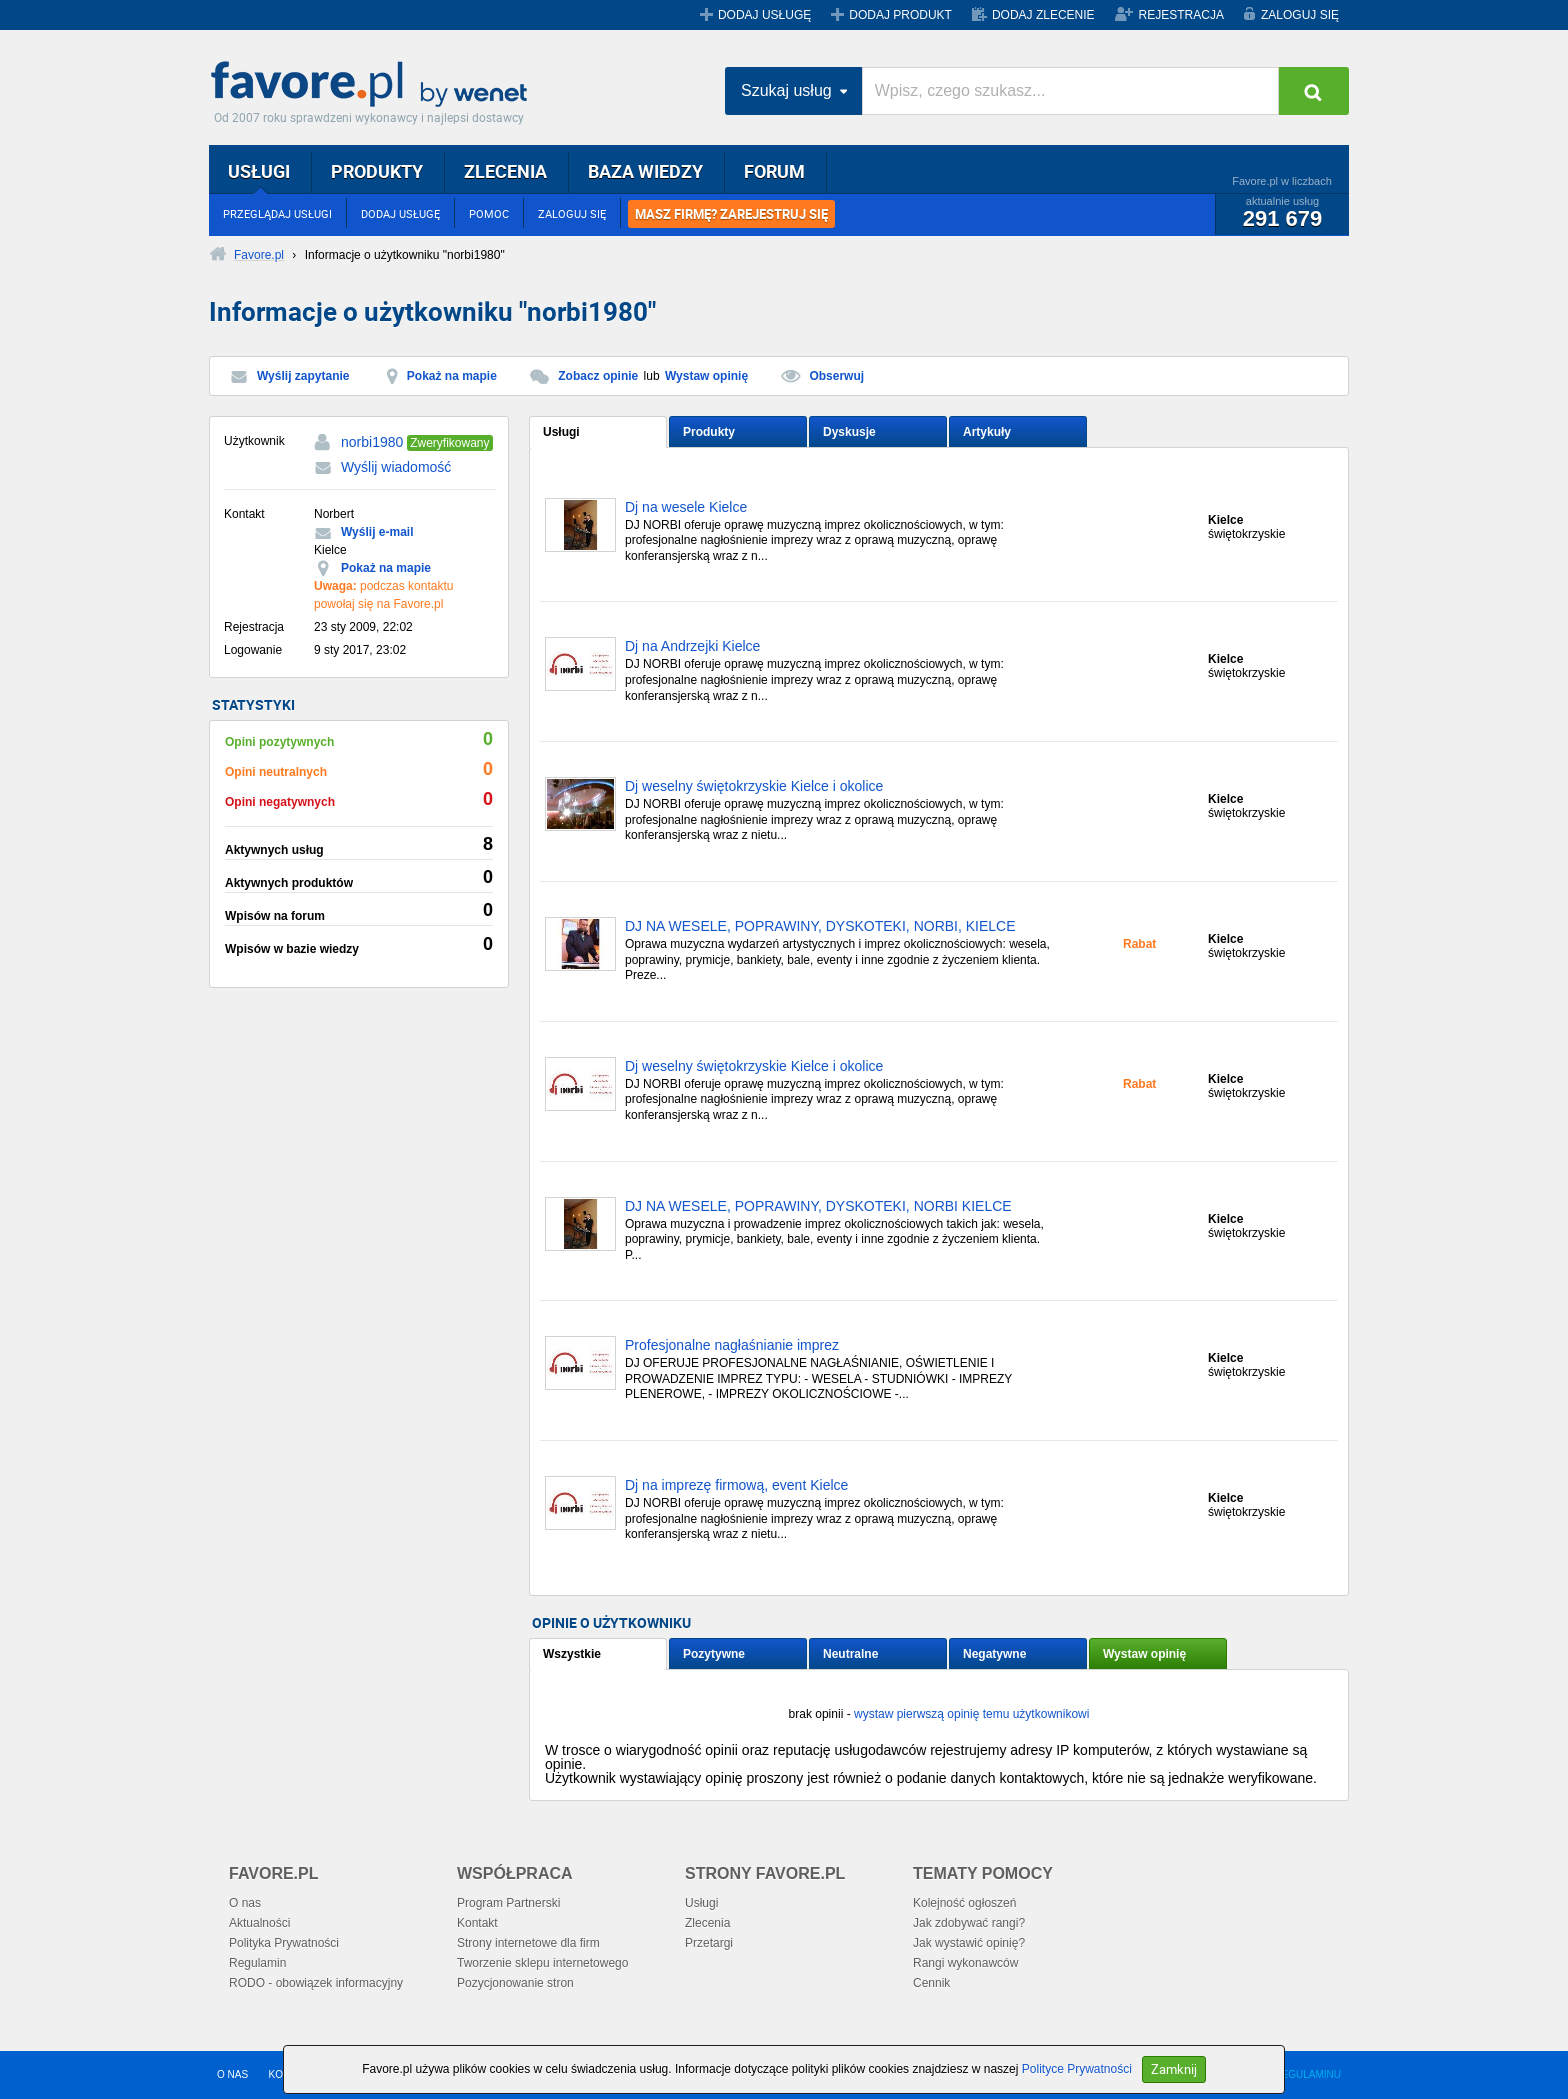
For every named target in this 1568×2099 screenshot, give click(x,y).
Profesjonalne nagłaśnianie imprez (732, 1345)
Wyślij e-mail (377, 532)
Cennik (931, 1983)
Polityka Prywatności (284, 1943)
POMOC (489, 213)
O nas (245, 1903)
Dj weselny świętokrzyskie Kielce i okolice (754, 786)
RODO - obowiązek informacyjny (316, 1983)
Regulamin (257, 1963)
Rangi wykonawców (965, 1963)
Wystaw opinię (706, 376)
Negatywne (994, 1654)
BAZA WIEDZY (645, 171)
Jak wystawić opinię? (969, 1943)
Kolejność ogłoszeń (964, 1903)
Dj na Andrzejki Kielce (692, 646)
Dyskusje (849, 432)
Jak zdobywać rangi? (969, 1923)
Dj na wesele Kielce (686, 507)
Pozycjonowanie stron (515, 1983)
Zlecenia (707, 1923)
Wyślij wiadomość (396, 467)
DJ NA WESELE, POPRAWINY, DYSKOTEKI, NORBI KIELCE (818, 1206)
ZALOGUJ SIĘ (1300, 15)
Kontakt (477, 1923)
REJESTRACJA (1181, 15)
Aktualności (259, 1923)
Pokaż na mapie (452, 376)
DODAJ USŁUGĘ (764, 15)
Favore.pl (374, 85)
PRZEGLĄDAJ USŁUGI (277, 213)
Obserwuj (836, 376)
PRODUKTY (377, 171)
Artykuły (987, 432)
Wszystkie (572, 1654)
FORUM (774, 171)
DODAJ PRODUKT (900, 15)
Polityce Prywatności (1077, 2069)
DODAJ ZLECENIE (1043, 15)
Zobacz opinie (598, 376)
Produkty (709, 432)
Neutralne (850, 1654)
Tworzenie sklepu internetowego (542, 1963)
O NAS (232, 2074)
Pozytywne (714, 1654)
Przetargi (709, 1943)
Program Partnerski (508, 1903)
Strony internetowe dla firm (528, 1943)
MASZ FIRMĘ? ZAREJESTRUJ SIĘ (731, 214)
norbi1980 (372, 442)
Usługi (561, 432)
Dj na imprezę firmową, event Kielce (736, 1485)
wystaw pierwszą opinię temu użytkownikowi (971, 1714)
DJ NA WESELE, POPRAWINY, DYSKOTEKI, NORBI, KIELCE (820, 926)
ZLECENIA (505, 171)
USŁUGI (259, 171)
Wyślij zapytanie (303, 376)
